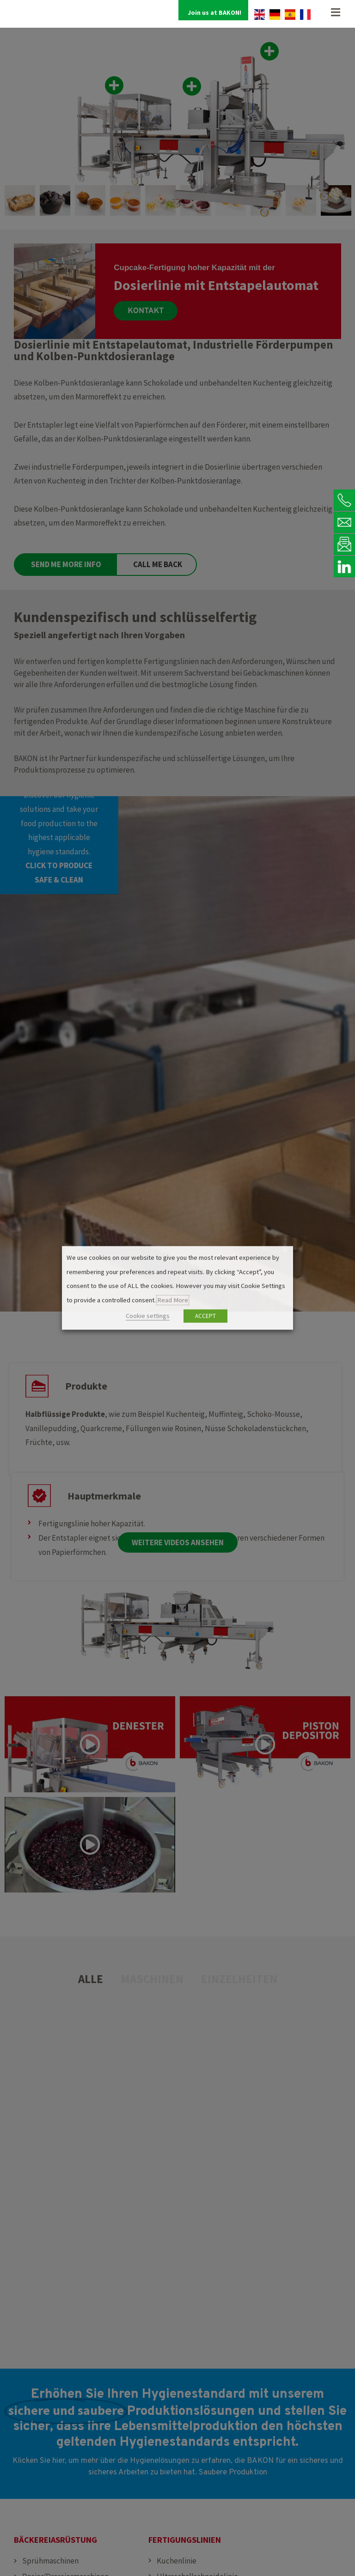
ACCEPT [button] (205, 1316)
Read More (172, 1300)
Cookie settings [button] (148, 1316)
